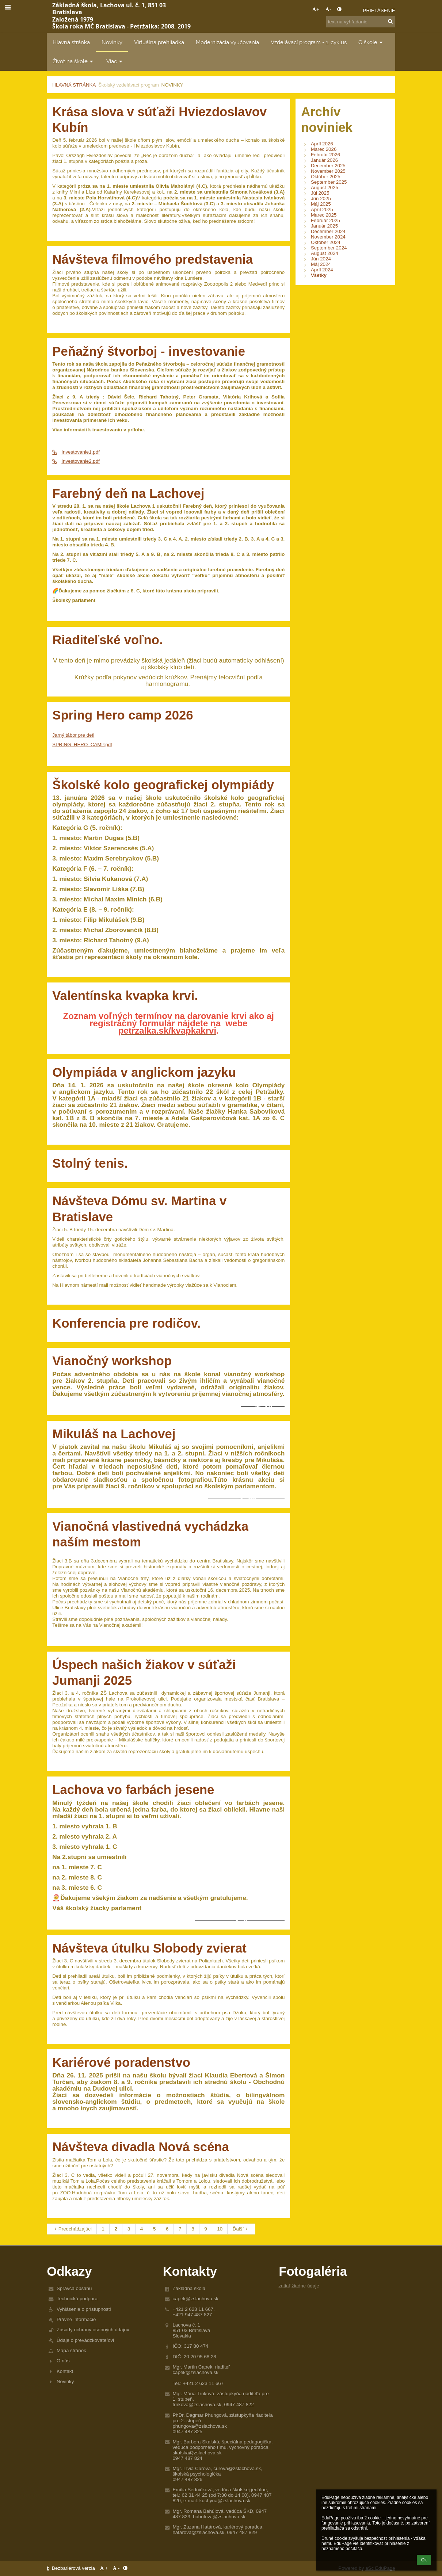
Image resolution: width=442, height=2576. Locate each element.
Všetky (319, 275)
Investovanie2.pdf (75, 461)
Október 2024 (325, 242)
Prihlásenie (379, 10)
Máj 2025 (321, 204)
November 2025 (328, 171)
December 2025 (328, 165)
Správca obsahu (74, 2288)
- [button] (328, 9)
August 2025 (324, 187)
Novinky (172, 85)
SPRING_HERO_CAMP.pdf (82, 744)
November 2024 (328, 237)
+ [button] (315, 9)
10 (219, 2229)
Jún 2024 (321, 259)
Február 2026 (325, 154)
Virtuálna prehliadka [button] (159, 42)
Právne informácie (76, 2319)
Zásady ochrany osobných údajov (93, 2329)
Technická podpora (77, 2298)
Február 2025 (325, 220)
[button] (352, 10)
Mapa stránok (71, 2350)
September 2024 (329, 248)
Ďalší (241, 2229)
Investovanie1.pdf (75, 452)
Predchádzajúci (72, 2229)
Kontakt (65, 2371)
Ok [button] (424, 2559)
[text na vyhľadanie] (360, 22)
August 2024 (324, 253)
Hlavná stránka (74, 85)
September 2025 (329, 182)
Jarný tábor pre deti (73, 735)
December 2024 (328, 231)
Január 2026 (324, 160)
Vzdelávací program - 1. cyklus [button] (309, 42)
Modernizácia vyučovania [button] (227, 42)
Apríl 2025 (322, 209)
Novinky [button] (112, 42)
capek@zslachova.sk (195, 2298)
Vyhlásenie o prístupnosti (84, 2309)
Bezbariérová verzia (71, 2568)
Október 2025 (325, 176)
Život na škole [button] (74, 61)
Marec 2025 (323, 215)
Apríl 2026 (322, 143)
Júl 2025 (320, 193)
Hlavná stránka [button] (71, 42)
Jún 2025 (321, 198)
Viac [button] (115, 61)
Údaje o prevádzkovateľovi (85, 2340)
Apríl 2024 (322, 269)
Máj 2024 (321, 264)
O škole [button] (371, 42)
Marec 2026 (323, 149)
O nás (63, 2360)
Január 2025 (324, 226)
